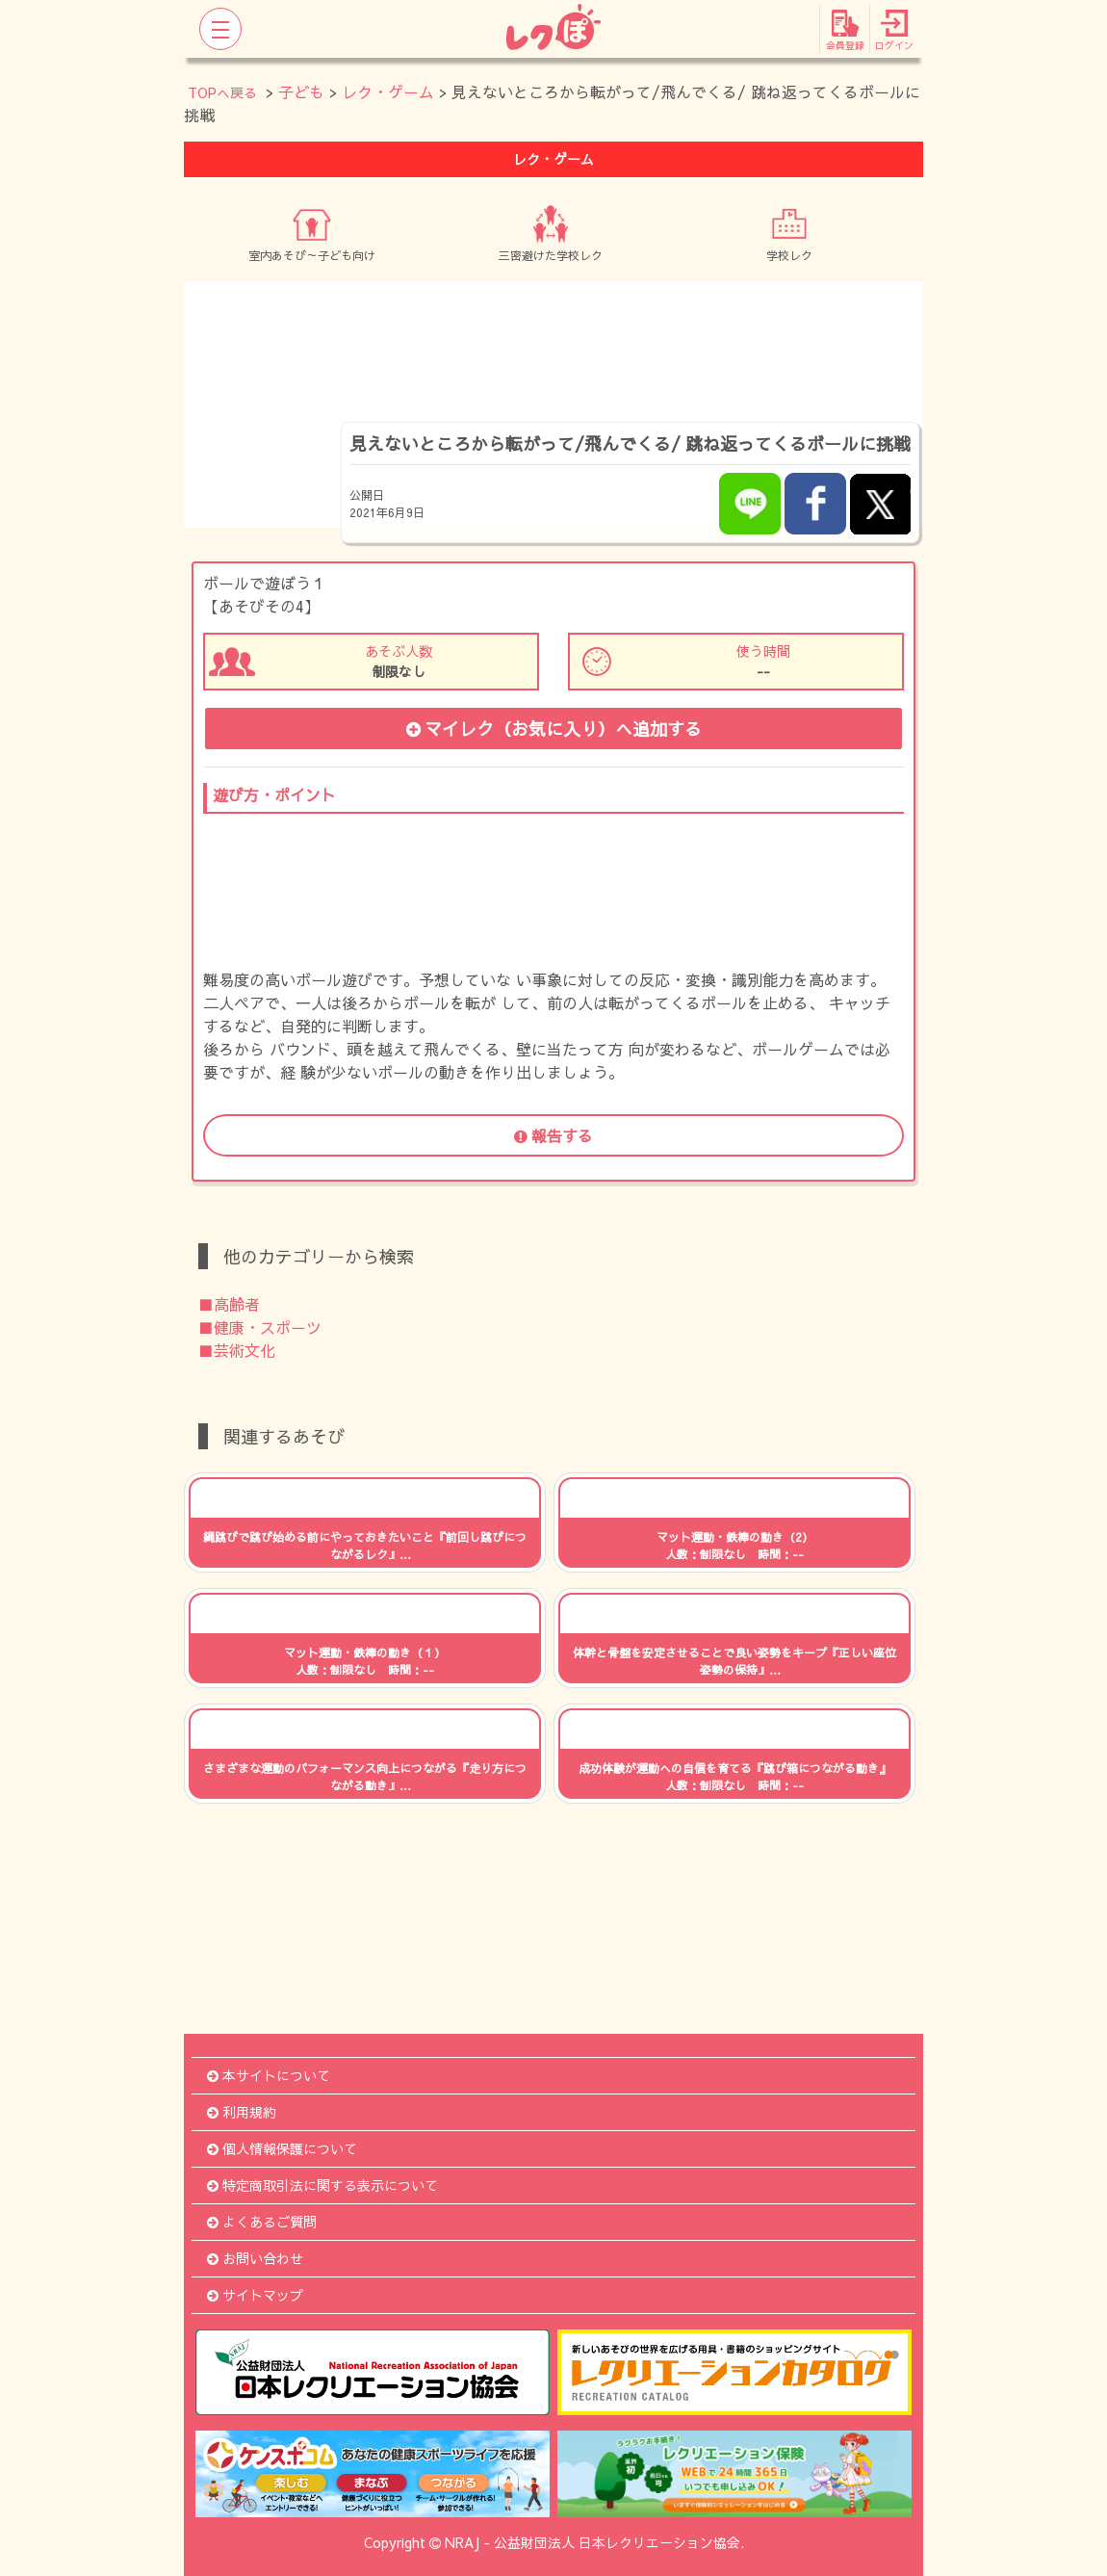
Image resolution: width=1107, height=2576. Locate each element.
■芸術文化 (236, 1350)
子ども (301, 91)
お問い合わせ (255, 2258)
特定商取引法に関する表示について (322, 2185)
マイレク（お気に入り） (554, 728)
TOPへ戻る (222, 92)
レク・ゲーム (388, 91)
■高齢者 (229, 1303)
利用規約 (241, 2111)
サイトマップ (255, 2294)
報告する (553, 1135)
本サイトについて (268, 2075)
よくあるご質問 (262, 2221)
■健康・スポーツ (260, 1327)
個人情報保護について (282, 2148)
